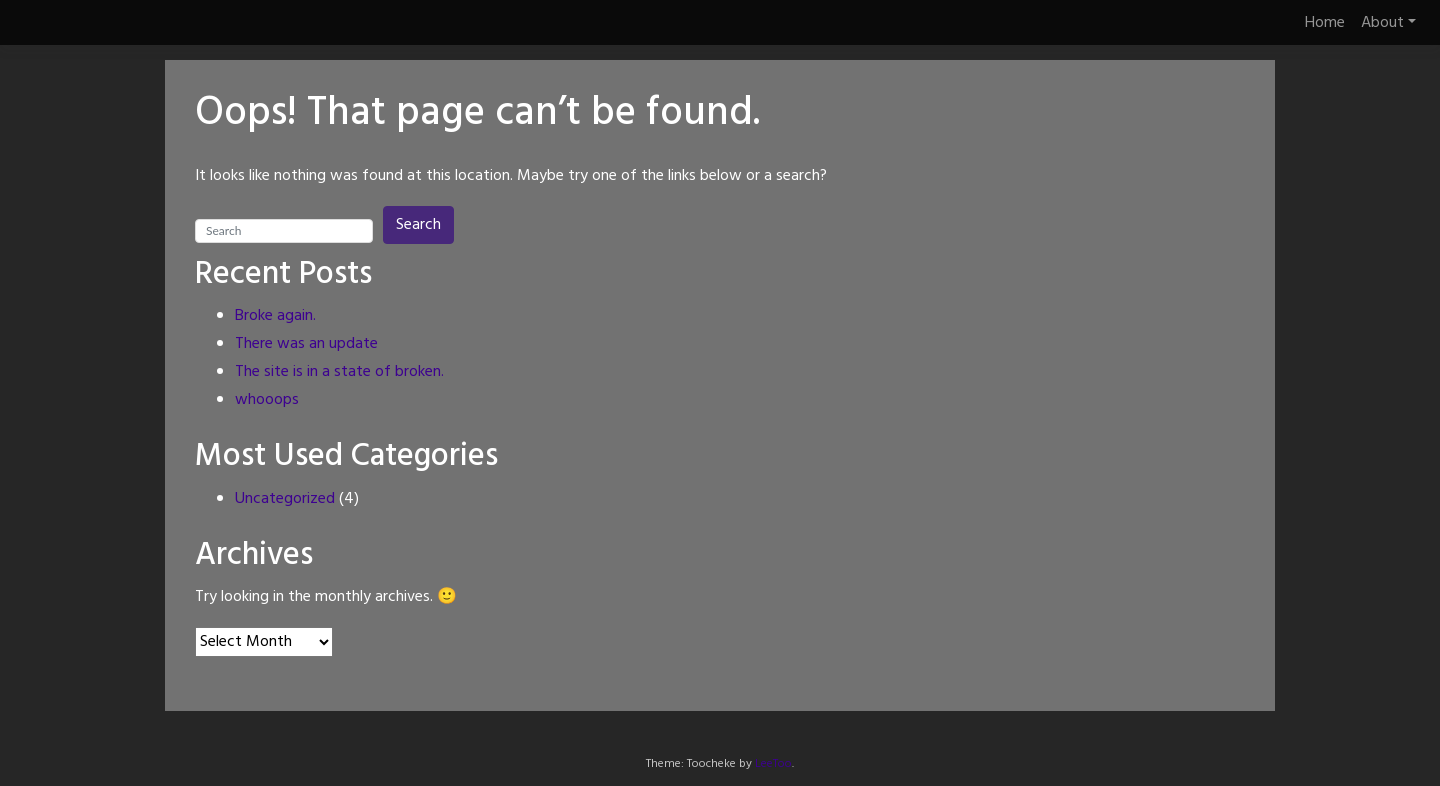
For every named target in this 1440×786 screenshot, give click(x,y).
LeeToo (773, 764)
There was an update (306, 344)
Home (1325, 23)
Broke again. (275, 316)
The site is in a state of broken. (339, 372)
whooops (267, 400)
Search (418, 225)
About (1382, 23)
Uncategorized (285, 499)
